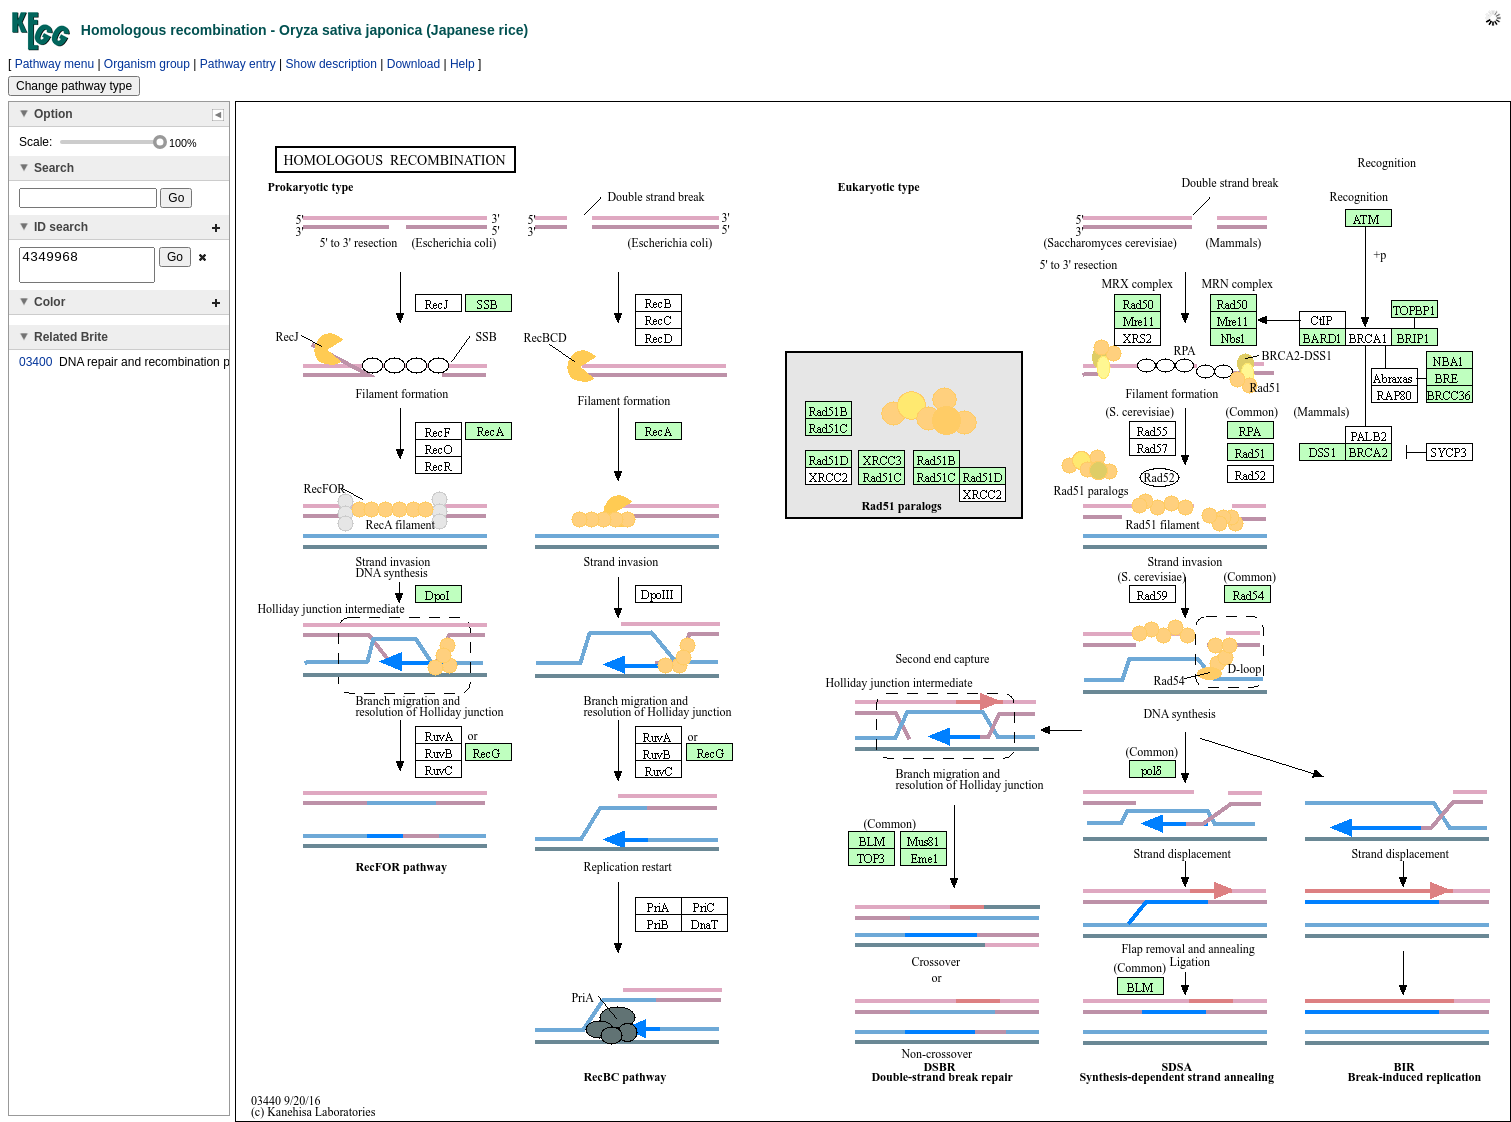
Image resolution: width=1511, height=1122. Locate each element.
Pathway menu (54, 64)
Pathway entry (238, 64)
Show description (331, 64)
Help (462, 64)
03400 (35, 368)
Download (413, 64)
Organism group (147, 64)
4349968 (87, 268)
